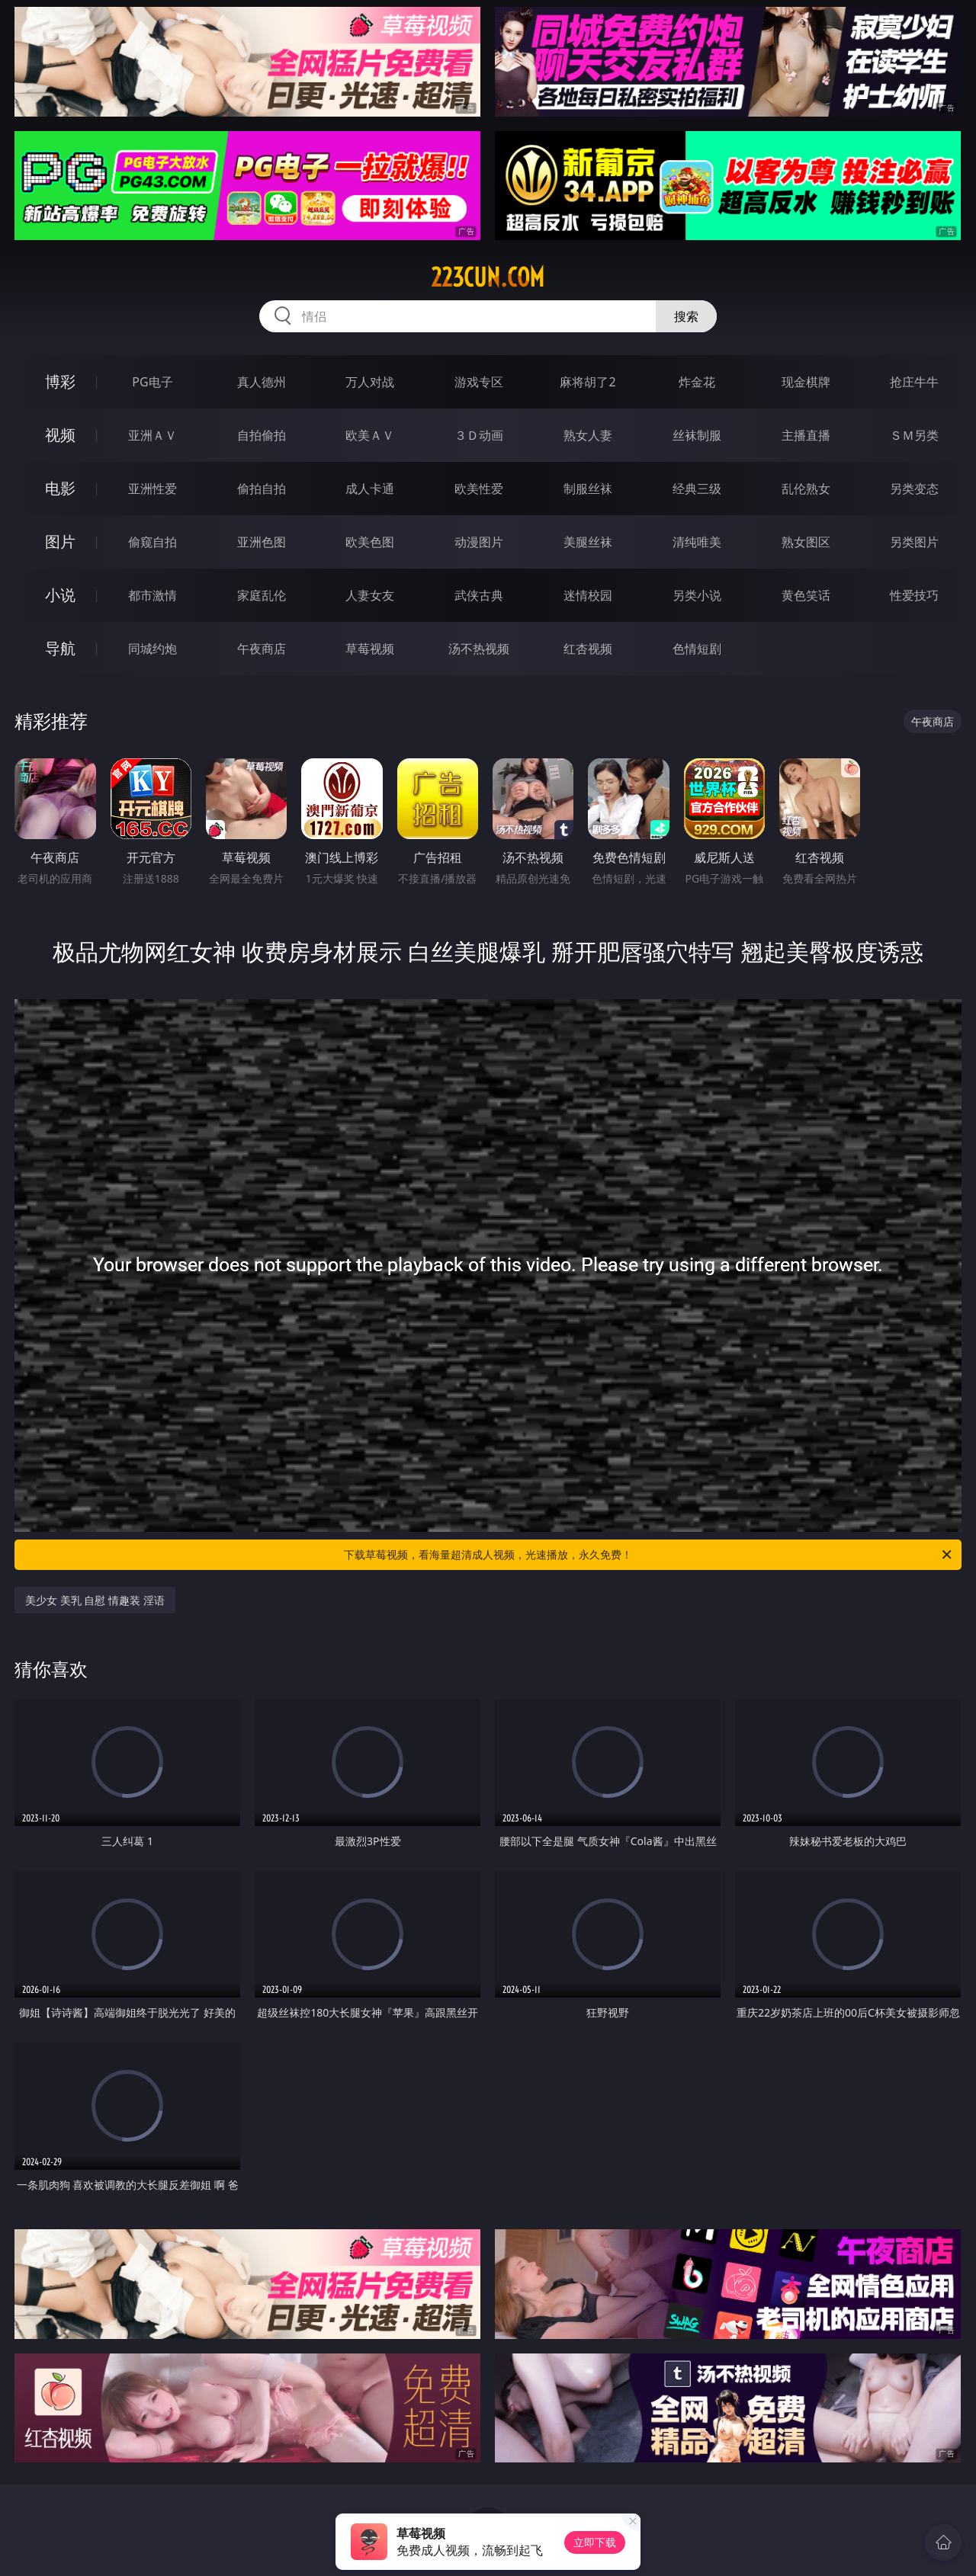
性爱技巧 (914, 595)
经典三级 (697, 488)
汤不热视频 (478, 648)
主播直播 (806, 435)
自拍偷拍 (261, 435)
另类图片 (914, 541)
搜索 (686, 316)
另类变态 (914, 488)
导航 (60, 648)
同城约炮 (152, 648)
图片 (60, 541)
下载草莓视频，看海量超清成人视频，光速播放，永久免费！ (649, 1555)
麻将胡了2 (587, 381)
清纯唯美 (697, 541)
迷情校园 (587, 595)
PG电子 (152, 381)
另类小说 (697, 595)
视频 (60, 435)
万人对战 (369, 381)
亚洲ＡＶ (152, 435)
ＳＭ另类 (914, 435)
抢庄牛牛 (914, 381)
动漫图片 (478, 541)
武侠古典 (478, 595)
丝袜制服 (697, 435)
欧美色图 (369, 541)
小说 (60, 595)
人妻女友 (369, 595)
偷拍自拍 (261, 488)
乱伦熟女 (806, 488)
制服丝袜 (587, 488)
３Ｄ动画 (478, 435)
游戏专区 (478, 381)
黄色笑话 (806, 595)
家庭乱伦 (261, 595)
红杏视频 (587, 648)
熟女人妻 (587, 435)
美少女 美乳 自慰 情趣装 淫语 (95, 1600)
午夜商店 (261, 648)
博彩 (60, 381)
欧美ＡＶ (369, 435)
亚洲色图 (261, 541)
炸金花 (697, 381)
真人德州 (261, 381)
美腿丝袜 (587, 541)
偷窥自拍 (152, 541)
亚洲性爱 (152, 488)
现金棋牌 (806, 381)
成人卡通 (369, 488)
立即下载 (594, 2542)
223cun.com (487, 277)
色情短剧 (697, 648)
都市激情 (152, 595)
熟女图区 (806, 541)
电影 (60, 488)
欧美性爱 (478, 488)
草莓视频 (369, 648)
